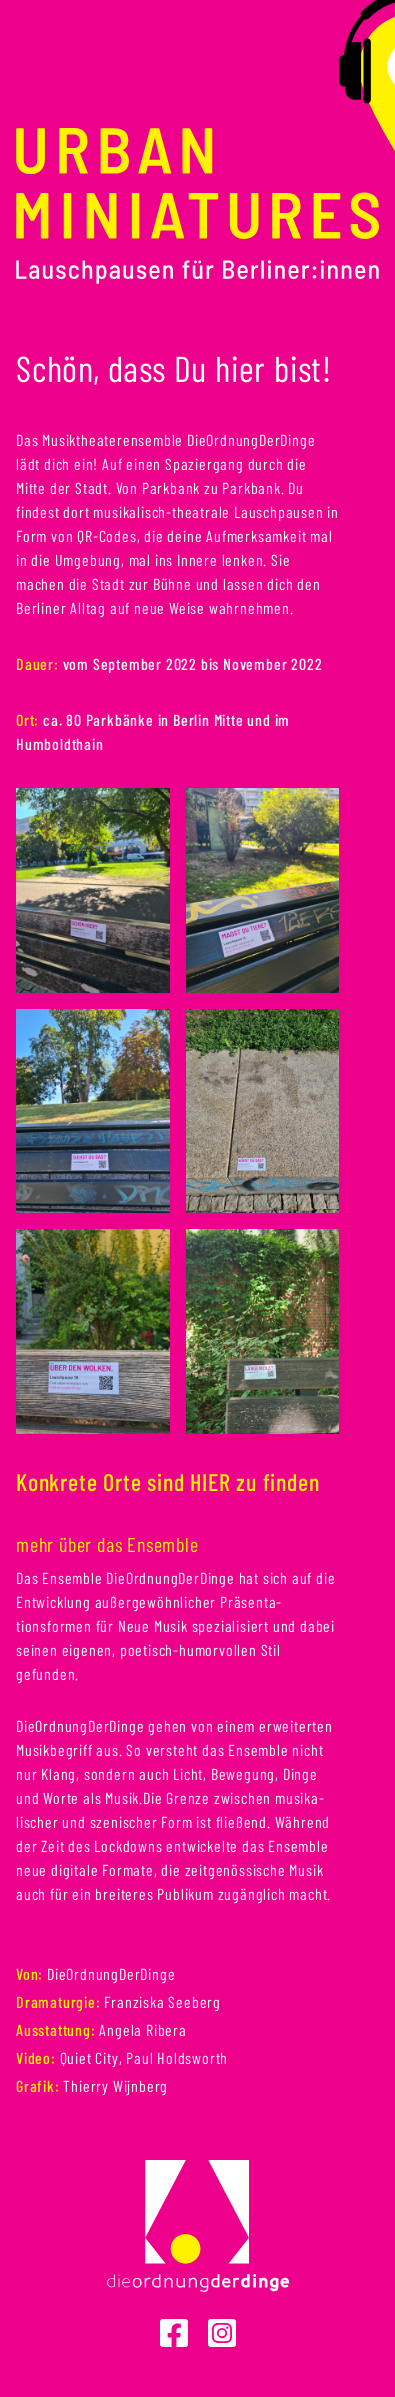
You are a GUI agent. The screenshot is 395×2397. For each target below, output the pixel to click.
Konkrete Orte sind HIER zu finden (167, 1481)
